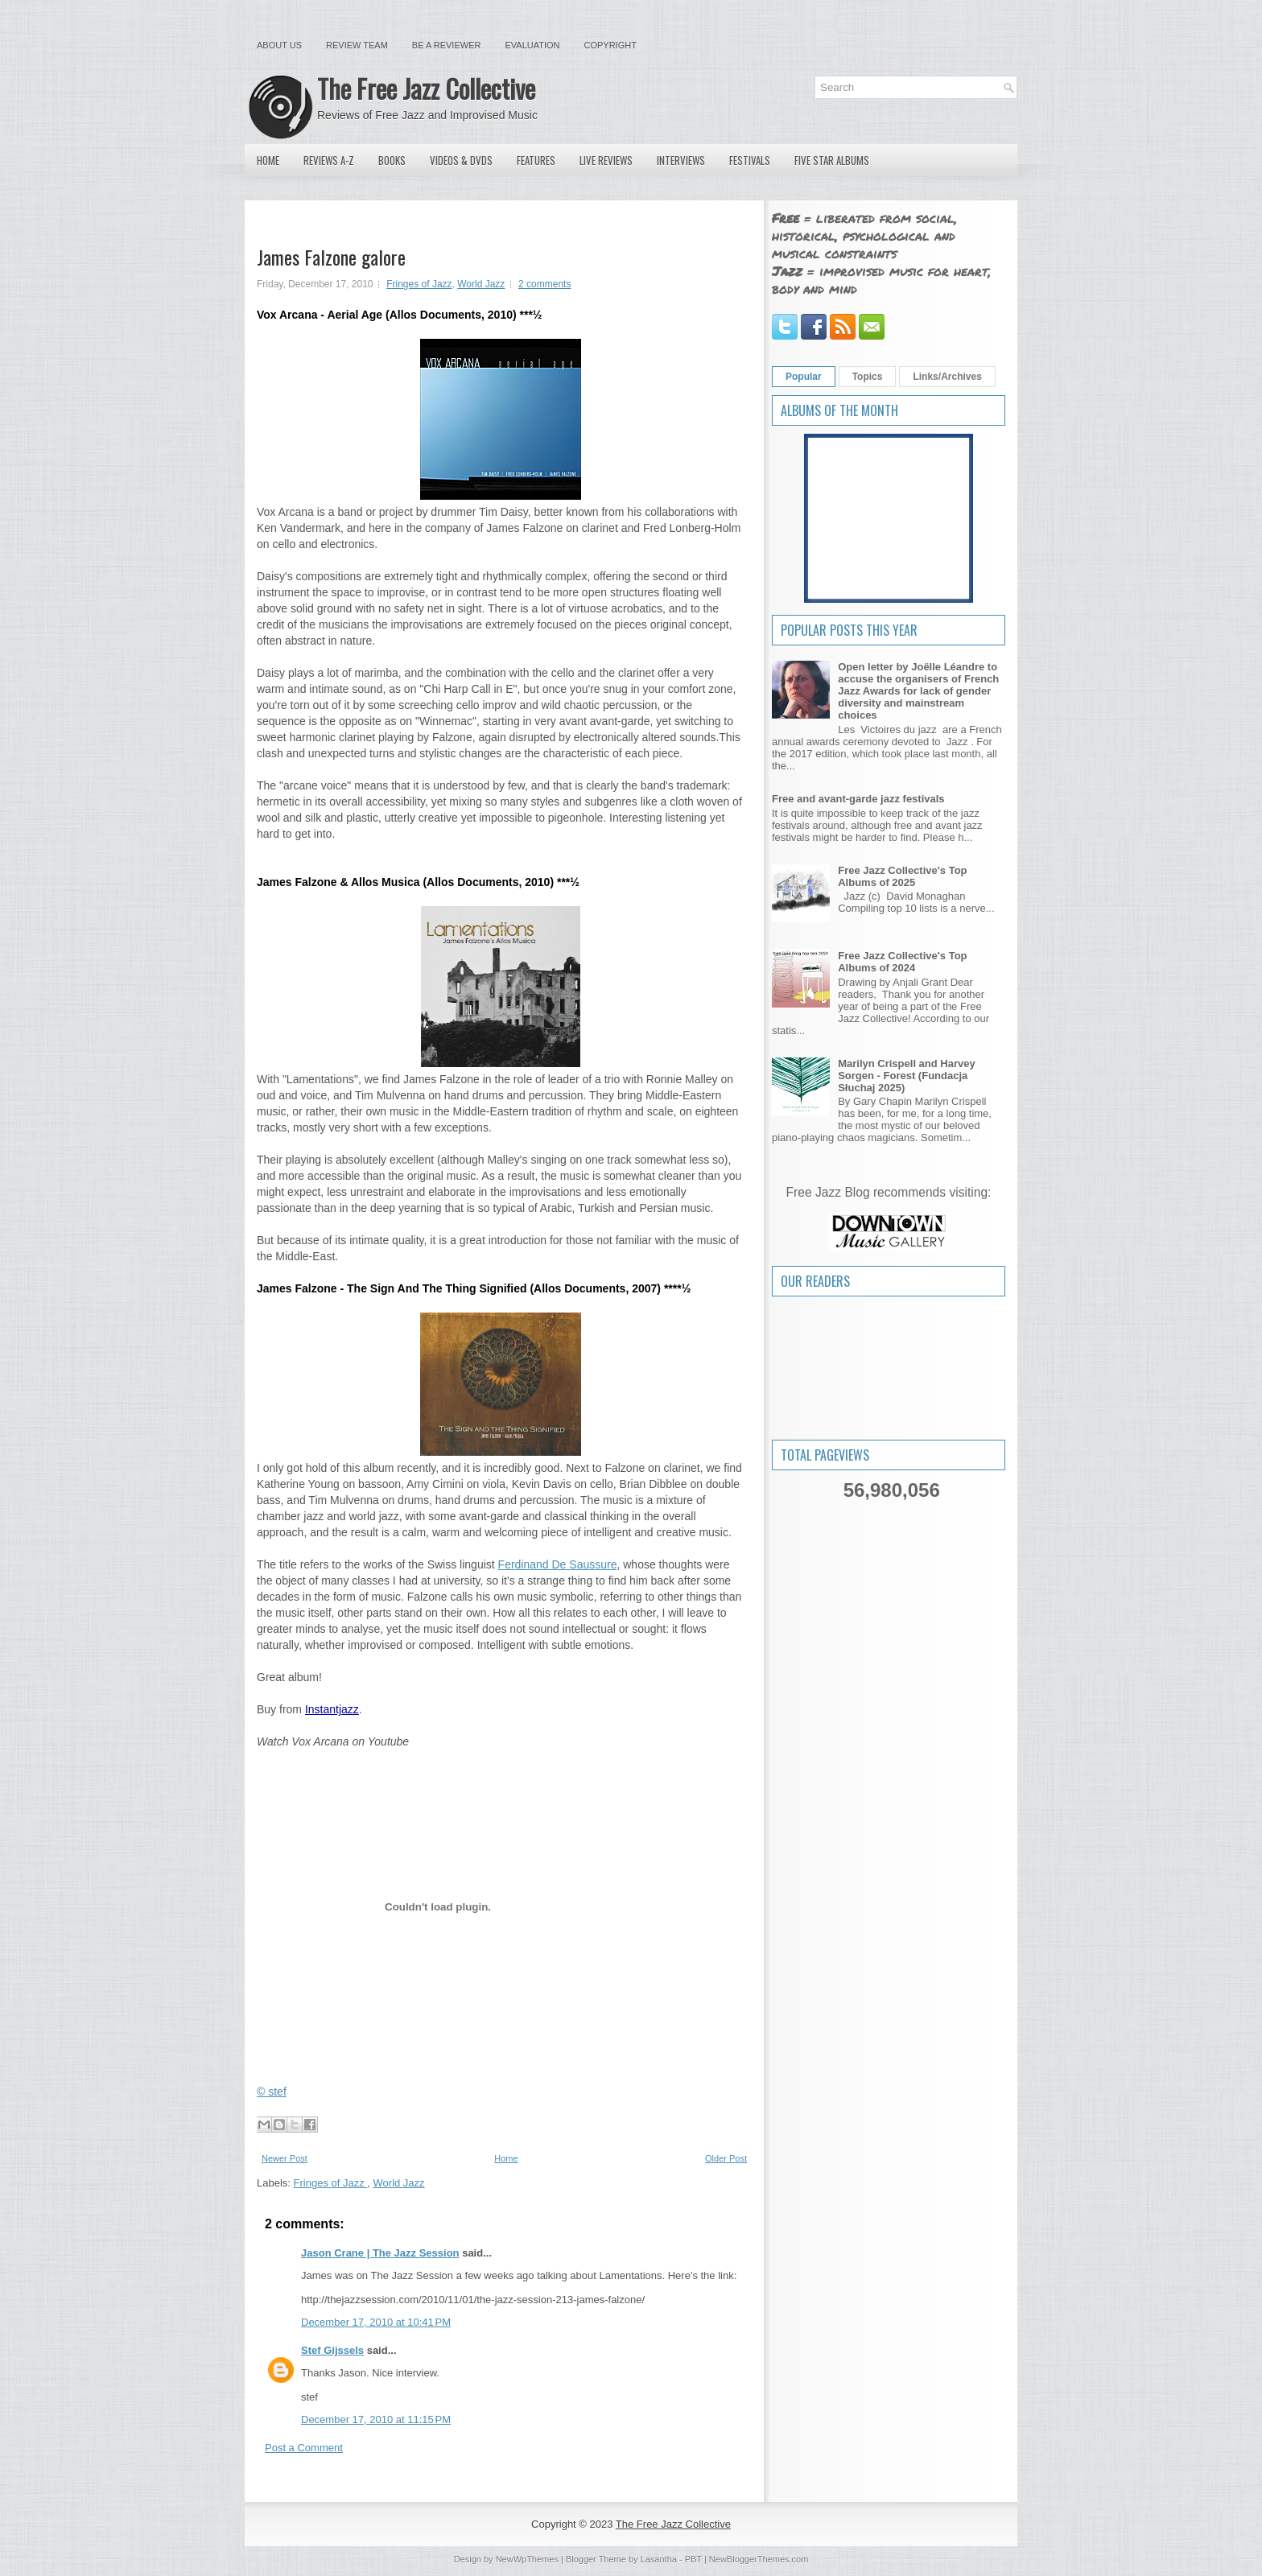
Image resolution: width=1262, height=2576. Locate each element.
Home (268, 160)
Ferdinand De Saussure (557, 1564)
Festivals (749, 160)
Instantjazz (332, 1709)
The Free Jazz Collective (426, 88)
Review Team (357, 45)
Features (536, 160)
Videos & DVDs (461, 160)
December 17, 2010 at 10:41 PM (376, 2322)
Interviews (681, 160)
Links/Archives (947, 376)
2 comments (544, 284)
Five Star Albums (831, 160)
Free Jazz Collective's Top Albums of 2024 (902, 962)
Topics (867, 376)
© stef (272, 2091)
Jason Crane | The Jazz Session (380, 2253)
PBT (693, 2559)
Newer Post (284, 2158)
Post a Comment (304, 2448)
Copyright (610, 45)
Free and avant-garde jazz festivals (858, 799)
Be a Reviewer (446, 45)
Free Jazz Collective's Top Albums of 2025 (902, 876)
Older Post (726, 2158)
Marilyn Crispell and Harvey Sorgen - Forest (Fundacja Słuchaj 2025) (906, 1075)
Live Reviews (606, 160)
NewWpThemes (527, 2559)
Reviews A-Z (328, 160)
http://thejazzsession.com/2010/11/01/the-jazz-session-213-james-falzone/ (473, 2300)
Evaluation (532, 45)
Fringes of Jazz (419, 284)
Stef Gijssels (332, 2350)
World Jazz (481, 284)
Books (392, 160)
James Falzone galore (331, 257)
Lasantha (659, 2559)
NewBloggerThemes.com (759, 2559)
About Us (279, 45)
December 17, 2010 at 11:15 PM (376, 2419)
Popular (804, 376)
